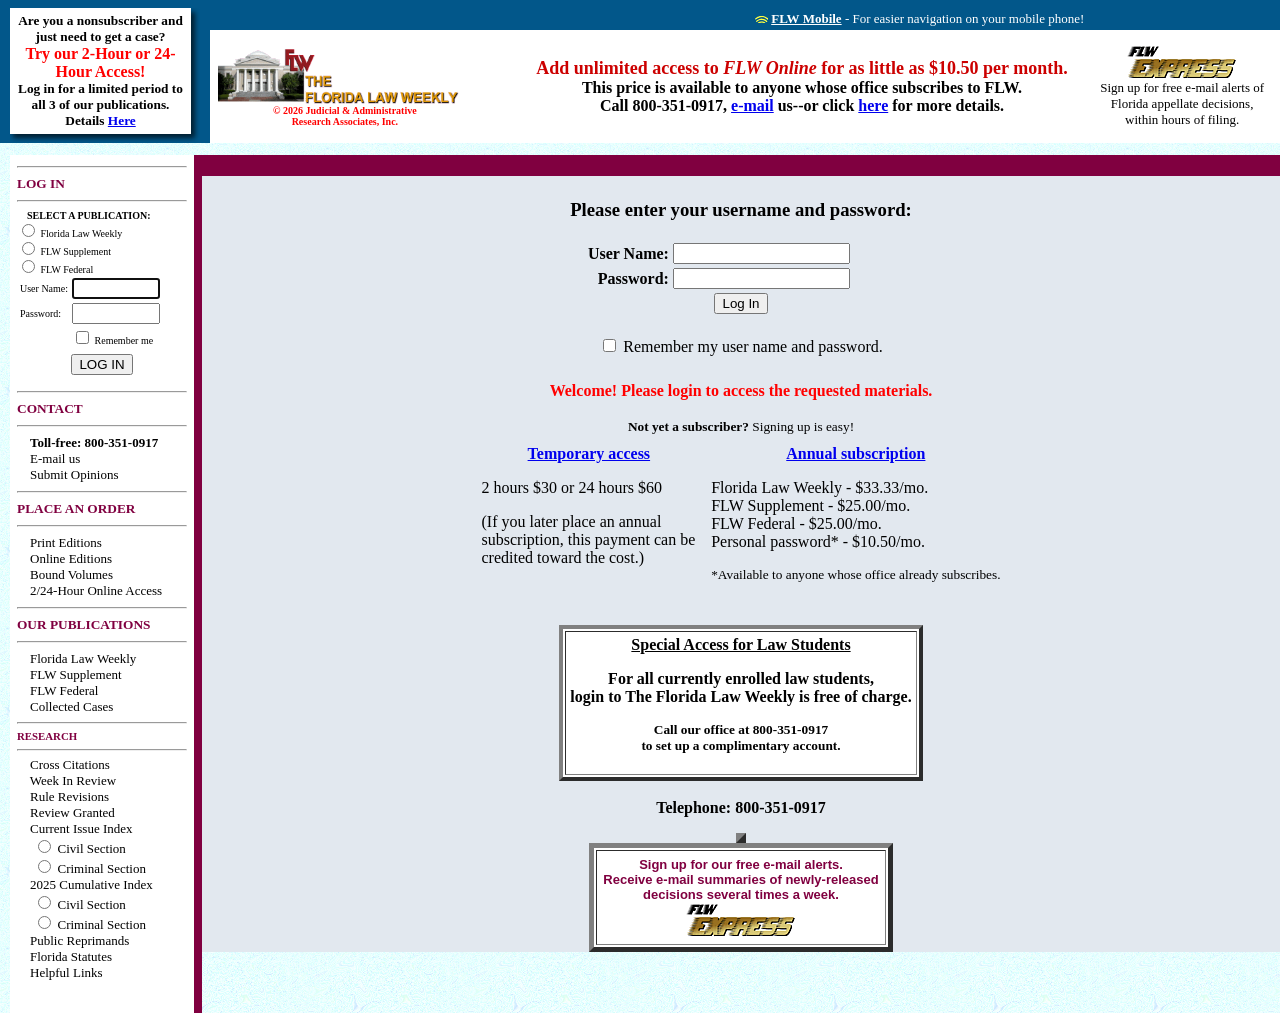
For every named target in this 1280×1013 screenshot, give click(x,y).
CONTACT (50, 408)
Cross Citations (70, 764)
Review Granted (72, 812)
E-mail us (55, 458)
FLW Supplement (76, 674)
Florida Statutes (71, 956)
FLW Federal (64, 690)
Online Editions (71, 558)
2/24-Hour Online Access (96, 590)
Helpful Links (66, 972)
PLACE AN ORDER (76, 508)
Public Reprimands (79, 940)
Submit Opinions (74, 474)
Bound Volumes (71, 574)
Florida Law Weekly (83, 658)
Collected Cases (71, 706)
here (873, 105)
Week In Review (73, 780)
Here (122, 120)
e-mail (752, 105)
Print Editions (66, 542)
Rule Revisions (69, 796)
